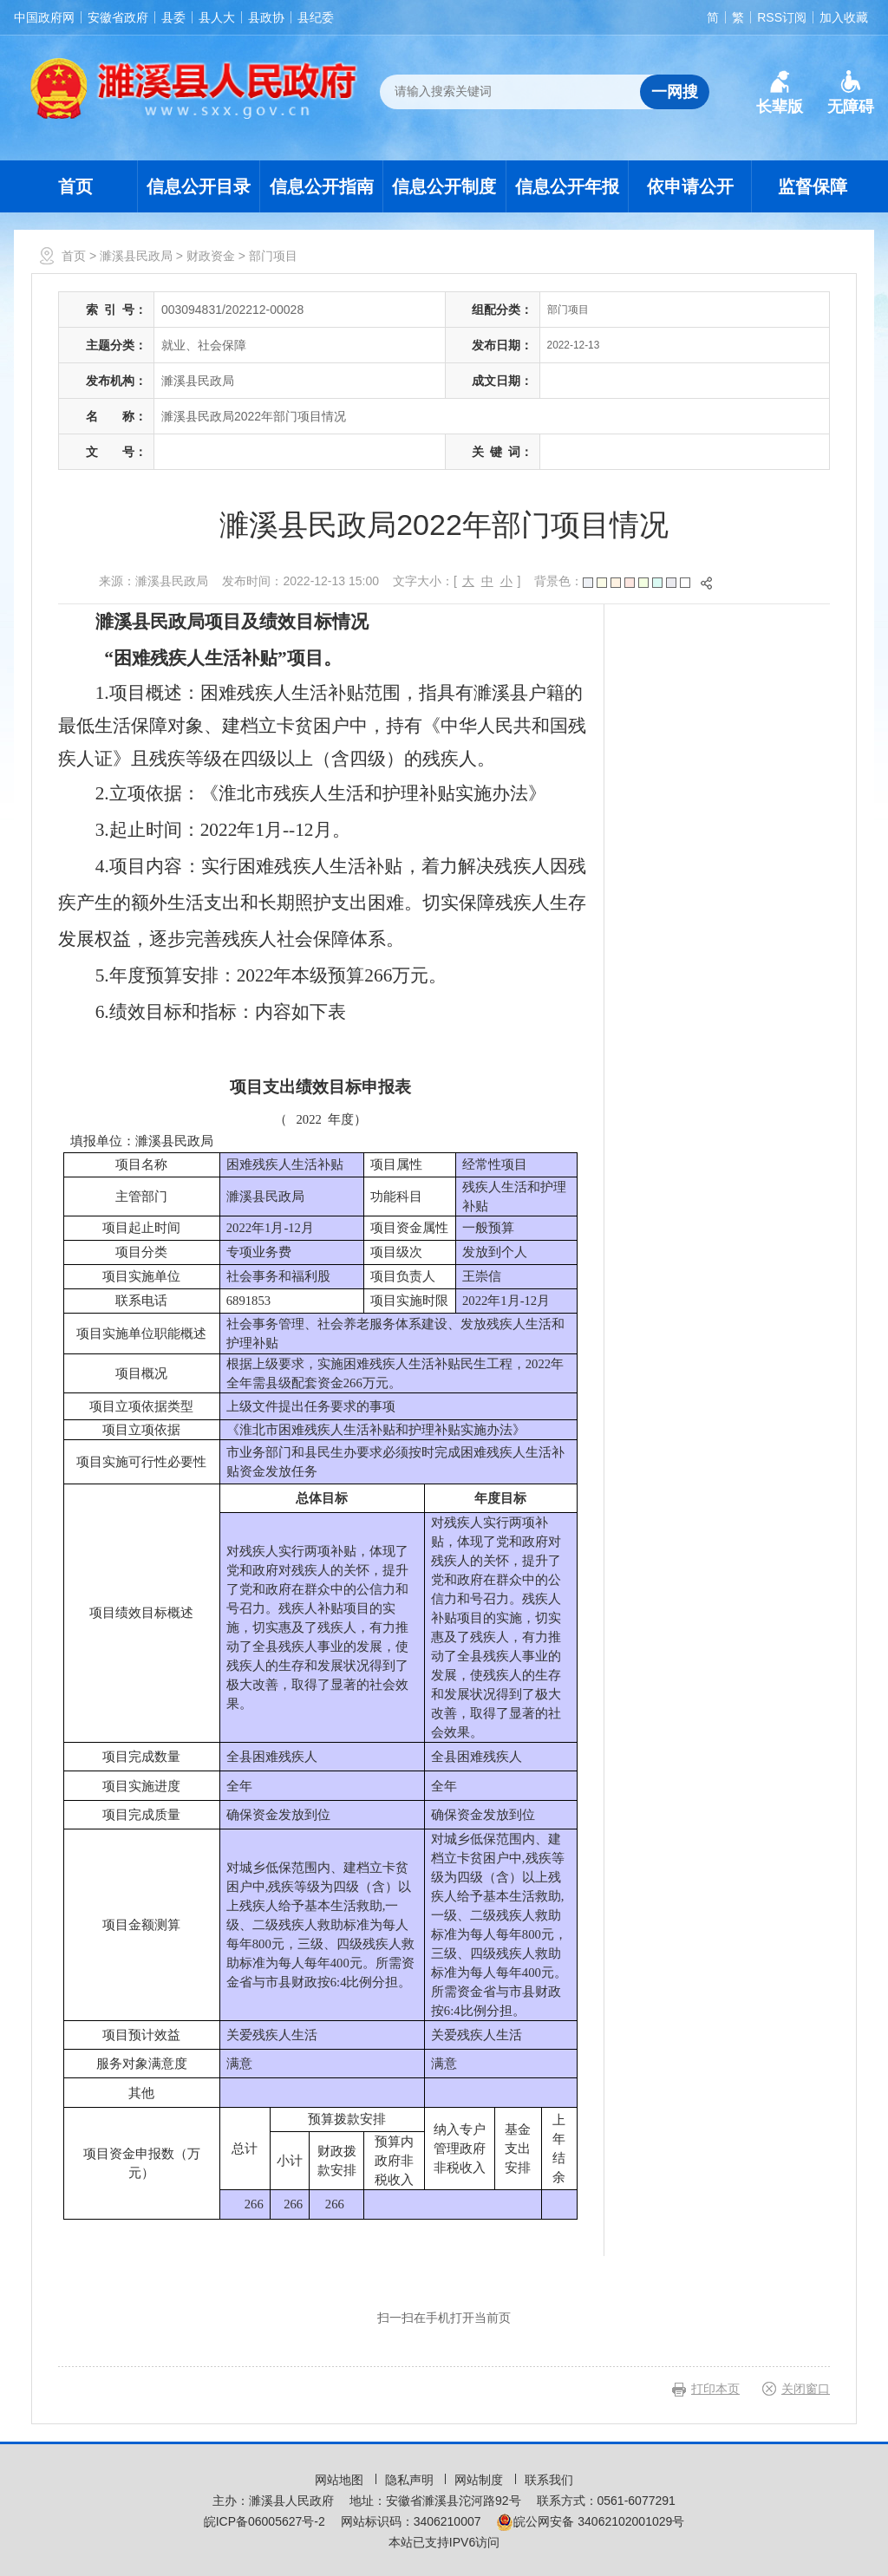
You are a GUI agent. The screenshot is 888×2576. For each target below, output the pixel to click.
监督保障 (812, 186)
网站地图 (341, 2480)
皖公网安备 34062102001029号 (590, 2521)
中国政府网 (44, 17)
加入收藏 (843, 17)
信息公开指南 (322, 186)
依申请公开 (690, 186)
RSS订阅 (781, 17)
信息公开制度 (444, 186)
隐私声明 (411, 2480)
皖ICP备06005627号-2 (264, 2521)
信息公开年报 (567, 186)
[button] (779, 93)
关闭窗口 (805, 2389)
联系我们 (549, 2480)
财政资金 (210, 256)
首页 (75, 186)
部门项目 (273, 256)
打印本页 (715, 2389)
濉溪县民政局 (136, 256)
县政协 (266, 17)
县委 (173, 17)
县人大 (217, 17)
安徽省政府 (118, 17)
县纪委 (315, 17)
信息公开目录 (199, 186)
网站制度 (480, 2480)
